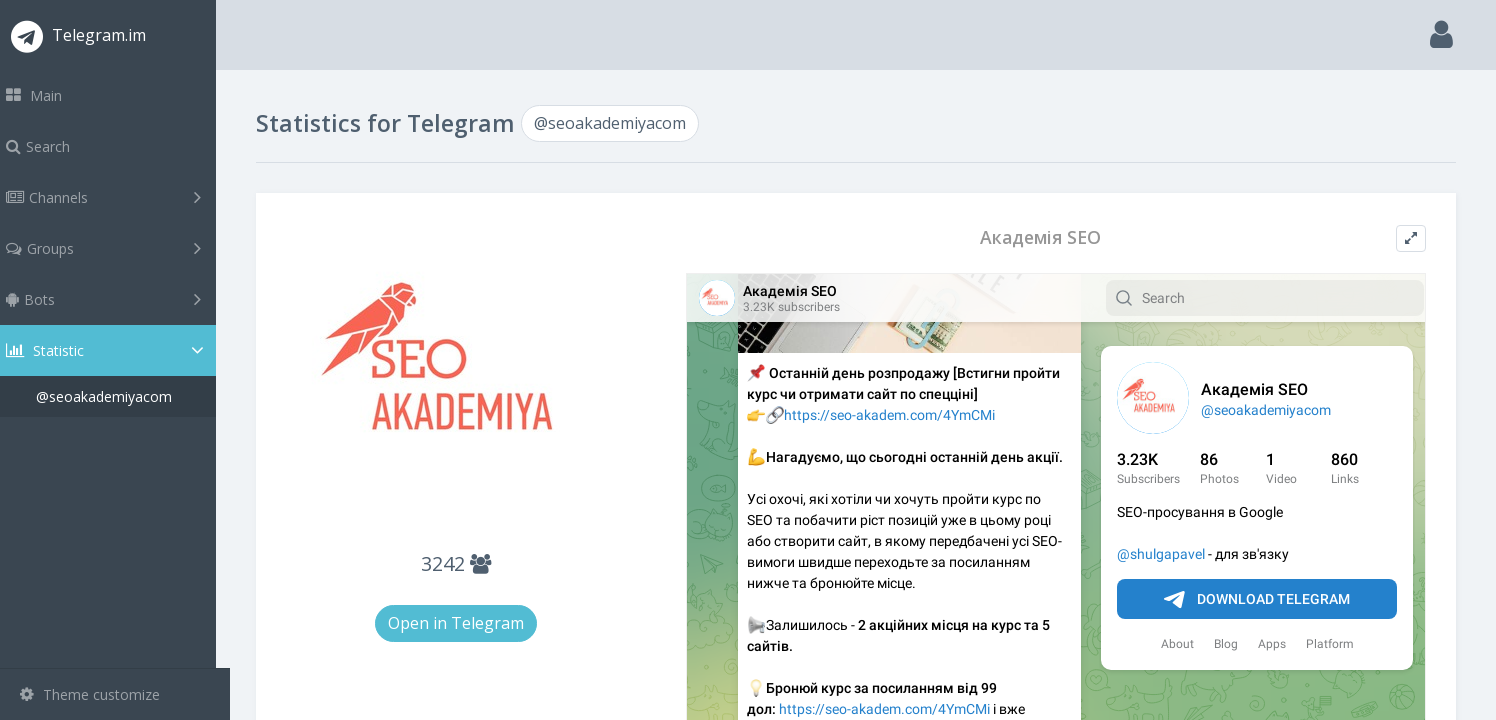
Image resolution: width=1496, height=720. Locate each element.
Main (48, 95)
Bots (117, 299)
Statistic (121, 350)
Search (52, 146)
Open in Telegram (468, 623)
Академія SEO (1045, 237)
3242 (468, 563)
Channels (117, 197)
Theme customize (90, 694)
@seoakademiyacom (118, 396)
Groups (117, 248)
